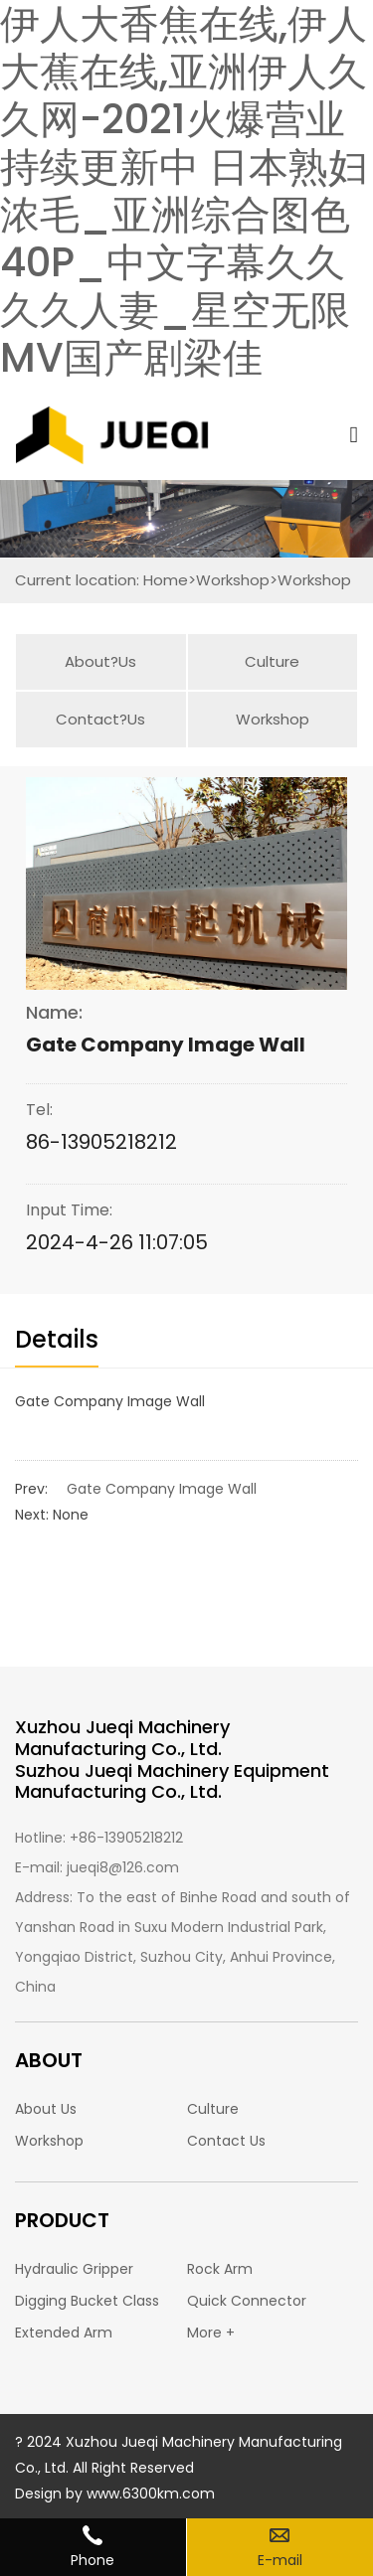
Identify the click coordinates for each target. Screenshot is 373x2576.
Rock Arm (220, 2269)
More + (211, 2332)
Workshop (233, 579)
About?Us (100, 661)
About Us (46, 2109)
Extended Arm (63, 2332)
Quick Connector (246, 2301)
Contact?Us (100, 719)
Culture (272, 661)
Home (165, 579)
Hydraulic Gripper (74, 2269)
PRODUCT (62, 2220)
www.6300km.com (151, 2493)
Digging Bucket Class (87, 2301)
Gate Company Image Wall (162, 1489)
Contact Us (226, 2141)
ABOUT (49, 2060)
